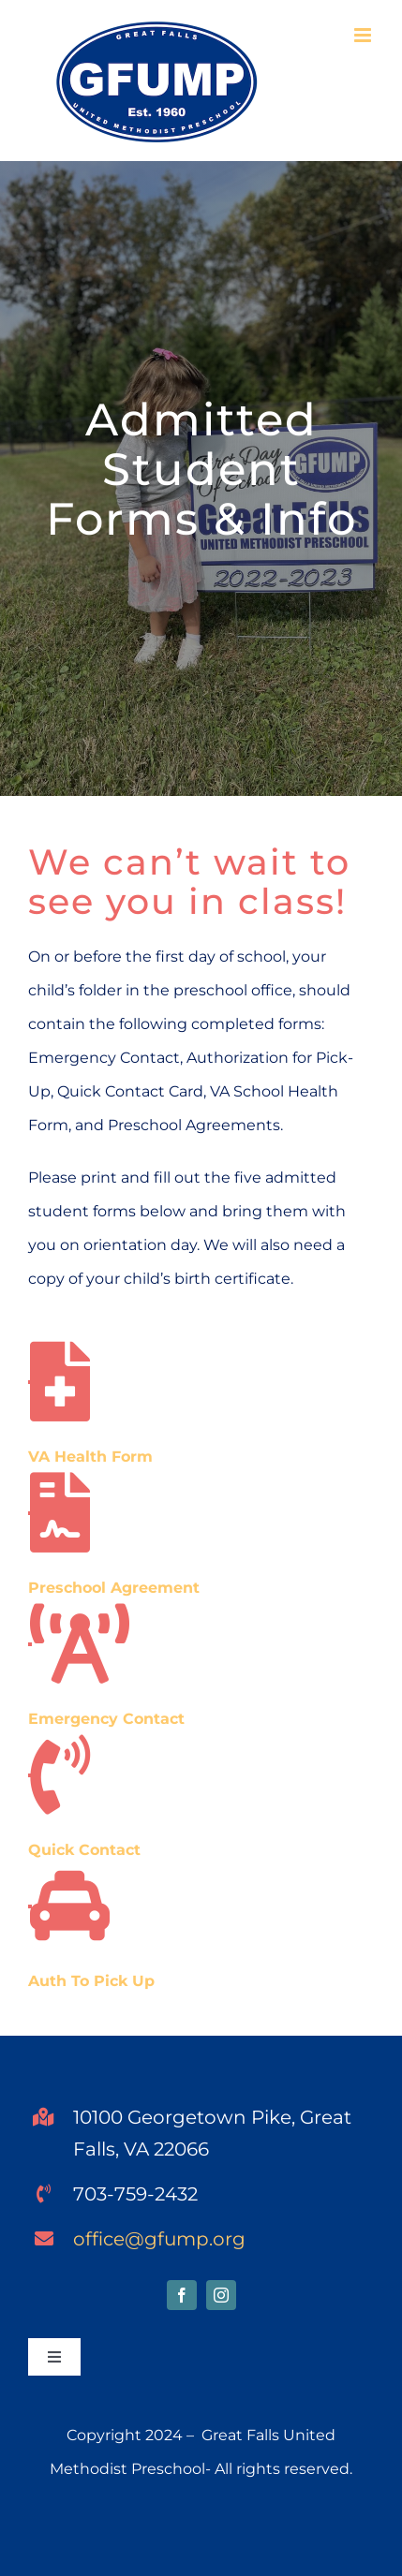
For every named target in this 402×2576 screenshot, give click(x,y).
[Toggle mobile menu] (364, 35)
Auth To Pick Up (91, 1981)
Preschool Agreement (114, 1588)
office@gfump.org (159, 2239)
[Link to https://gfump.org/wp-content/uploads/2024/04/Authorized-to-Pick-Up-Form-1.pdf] (30, 1906)
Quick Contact (84, 1850)
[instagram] (221, 2295)
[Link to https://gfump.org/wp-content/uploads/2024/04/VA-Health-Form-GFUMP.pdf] (30, 1382)
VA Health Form (90, 1456)
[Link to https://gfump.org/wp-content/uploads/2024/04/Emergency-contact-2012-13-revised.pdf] (30, 1644)
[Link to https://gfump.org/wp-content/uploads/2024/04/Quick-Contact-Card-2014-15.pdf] (30, 1775)
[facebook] (182, 2295)
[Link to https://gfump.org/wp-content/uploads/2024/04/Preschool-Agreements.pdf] (30, 1513)
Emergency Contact (106, 1719)
